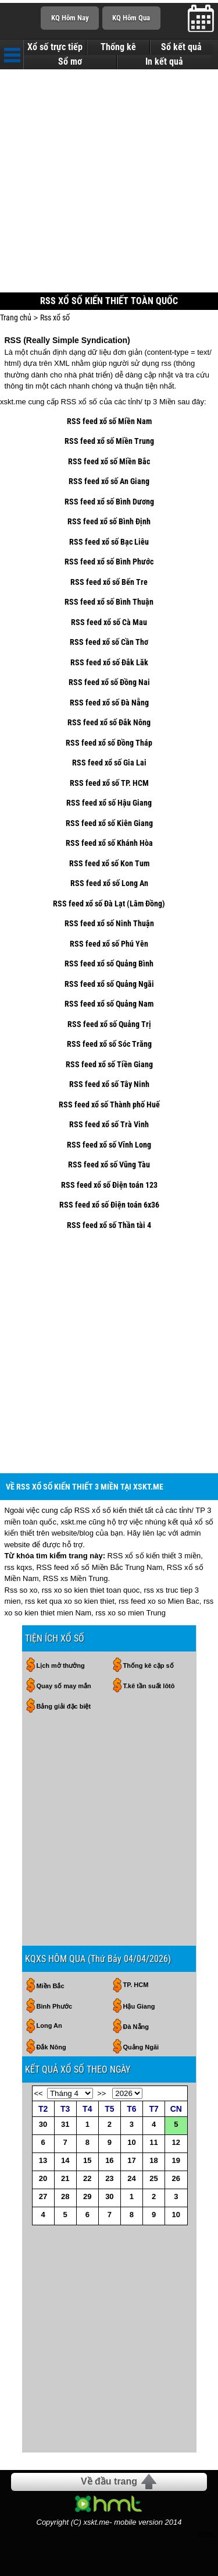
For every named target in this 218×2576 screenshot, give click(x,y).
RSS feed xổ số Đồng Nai (109, 682)
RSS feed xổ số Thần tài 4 (109, 1225)
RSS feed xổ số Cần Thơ (109, 642)
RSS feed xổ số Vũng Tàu (109, 1164)
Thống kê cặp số (148, 1665)
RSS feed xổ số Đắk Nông (109, 722)
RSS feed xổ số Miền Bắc (109, 461)
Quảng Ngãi (141, 2047)
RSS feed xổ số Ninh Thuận (109, 923)
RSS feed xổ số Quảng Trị (109, 1024)
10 (131, 2142)
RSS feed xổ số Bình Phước (109, 561)
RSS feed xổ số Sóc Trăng (109, 1044)
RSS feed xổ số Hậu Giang (109, 802)
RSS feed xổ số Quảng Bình (109, 963)
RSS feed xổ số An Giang (109, 481)
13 (43, 2160)
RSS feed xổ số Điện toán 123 (109, 1185)
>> (101, 2093)
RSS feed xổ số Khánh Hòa (109, 843)
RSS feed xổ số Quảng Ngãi (109, 984)
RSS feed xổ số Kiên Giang (109, 823)
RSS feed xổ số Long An (109, 883)
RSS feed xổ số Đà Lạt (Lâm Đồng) (109, 903)
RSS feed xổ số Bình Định (109, 521)
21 (65, 2178)
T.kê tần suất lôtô (149, 1685)
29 (87, 2196)
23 (109, 2178)
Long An (49, 2025)
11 (153, 2142)
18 (153, 2160)
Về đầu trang (109, 2481)
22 (87, 2178)
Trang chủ (15, 317)
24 (131, 2178)
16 (109, 2160)
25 (153, 2178)
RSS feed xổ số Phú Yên (109, 943)
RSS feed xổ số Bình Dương (109, 501)
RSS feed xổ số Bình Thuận (109, 601)
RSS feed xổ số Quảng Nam (109, 1003)
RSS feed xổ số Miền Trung (109, 441)
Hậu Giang (139, 2006)
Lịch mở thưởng (61, 1665)
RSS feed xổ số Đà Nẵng (109, 702)
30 (43, 2124)
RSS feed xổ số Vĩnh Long (109, 1144)
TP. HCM (136, 1984)
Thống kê (118, 47)
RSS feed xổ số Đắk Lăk (109, 662)
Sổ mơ (70, 62)
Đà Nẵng (136, 2026)
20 (43, 2178)
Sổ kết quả (181, 47)
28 (65, 2196)
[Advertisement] (109, 182)
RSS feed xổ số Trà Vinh (109, 1124)
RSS (205, 2534)
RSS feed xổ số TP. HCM (109, 783)
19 (176, 2160)
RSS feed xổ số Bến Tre (109, 582)
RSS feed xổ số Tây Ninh (109, 1084)
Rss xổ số (55, 317)
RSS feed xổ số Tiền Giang (109, 1064)
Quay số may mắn (64, 1685)
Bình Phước (55, 2006)
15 (87, 2160)
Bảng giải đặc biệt (64, 1706)
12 (176, 2142)
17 (131, 2160)
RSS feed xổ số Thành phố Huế (109, 1104)
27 (43, 2196)
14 (65, 2160)
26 (176, 2178)
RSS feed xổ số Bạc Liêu (109, 541)
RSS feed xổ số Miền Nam (109, 421)
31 (65, 2124)
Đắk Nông (51, 2047)
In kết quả (164, 62)
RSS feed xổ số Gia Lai (109, 762)
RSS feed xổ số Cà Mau (109, 622)
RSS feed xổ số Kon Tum (109, 863)
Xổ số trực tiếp (55, 47)
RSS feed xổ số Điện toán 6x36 (109, 1204)
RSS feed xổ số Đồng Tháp (109, 742)
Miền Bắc (51, 1985)
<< (38, 2093)
